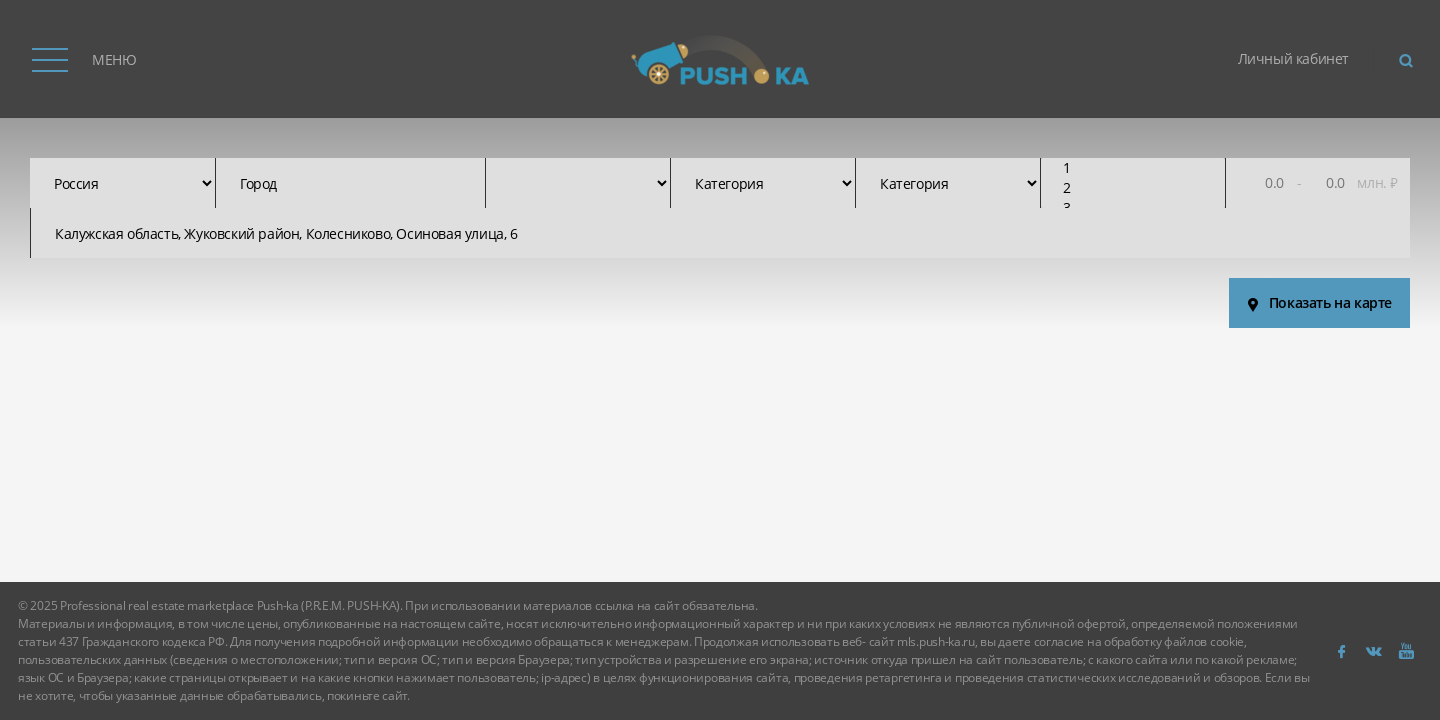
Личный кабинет (1293, 58)
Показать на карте (1314, 303)
